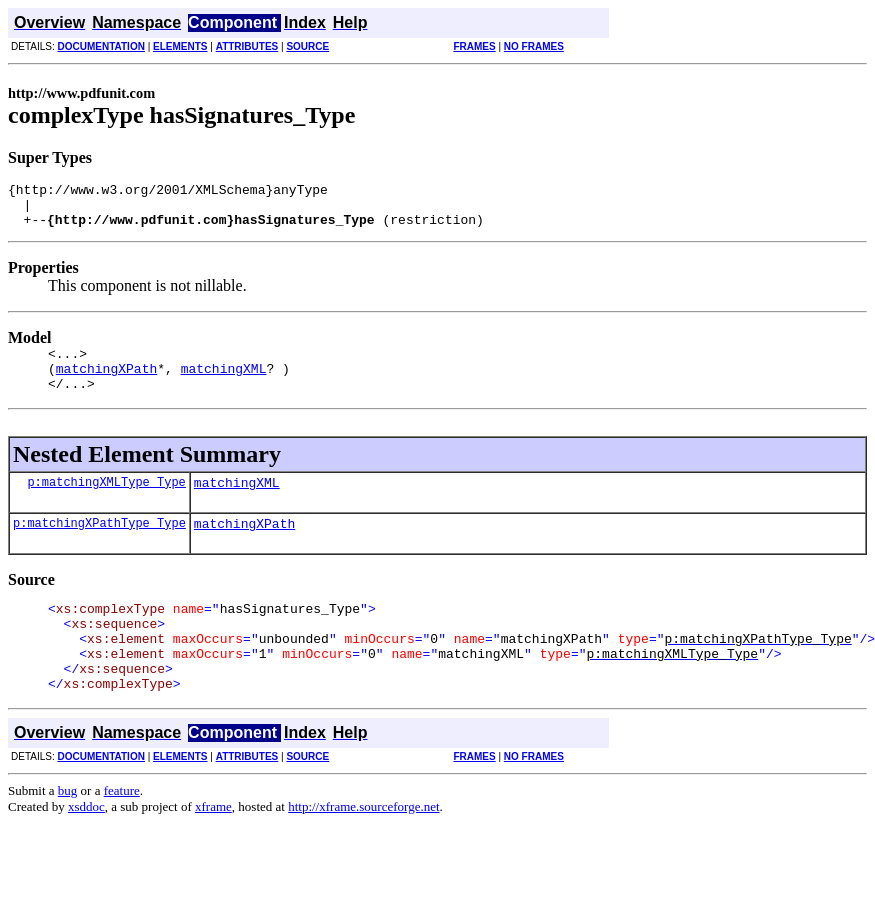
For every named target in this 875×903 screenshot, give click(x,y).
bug (68, 832)
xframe (213, 848)
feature (122, 832)
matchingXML (224, 383)
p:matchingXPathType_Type (99, 546)
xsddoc (86, 848)
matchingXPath (106, 383)
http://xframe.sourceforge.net (363, 848)
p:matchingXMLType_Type (106, 502)
